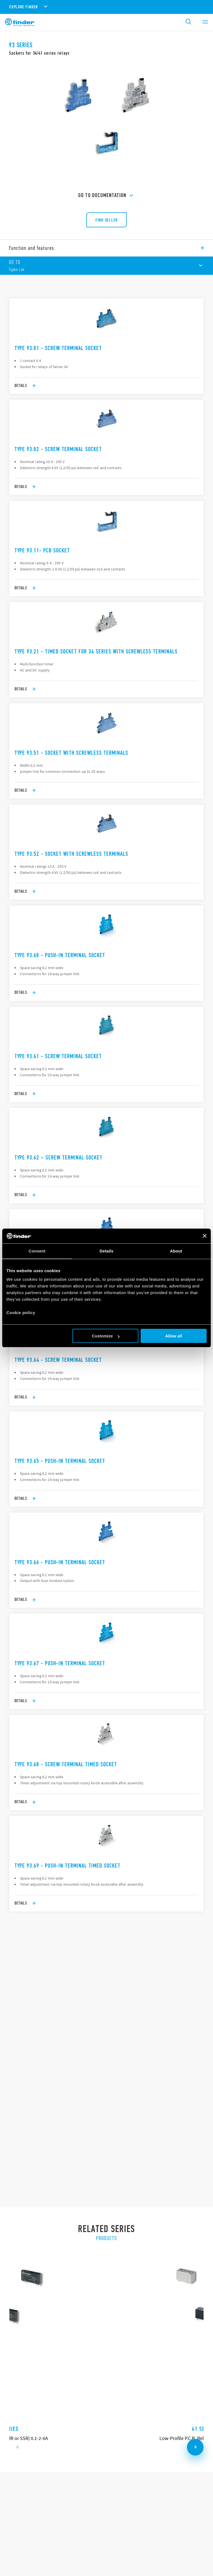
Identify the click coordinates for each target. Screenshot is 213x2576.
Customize (106, 1336)
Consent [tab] (37, 1251)
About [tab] (176, 1251)
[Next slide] (195, 2166)
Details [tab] (106, 1251)
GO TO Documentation (106, 196)
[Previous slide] (17, 2166)
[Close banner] (205, 1236)
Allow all (173, 1336)
